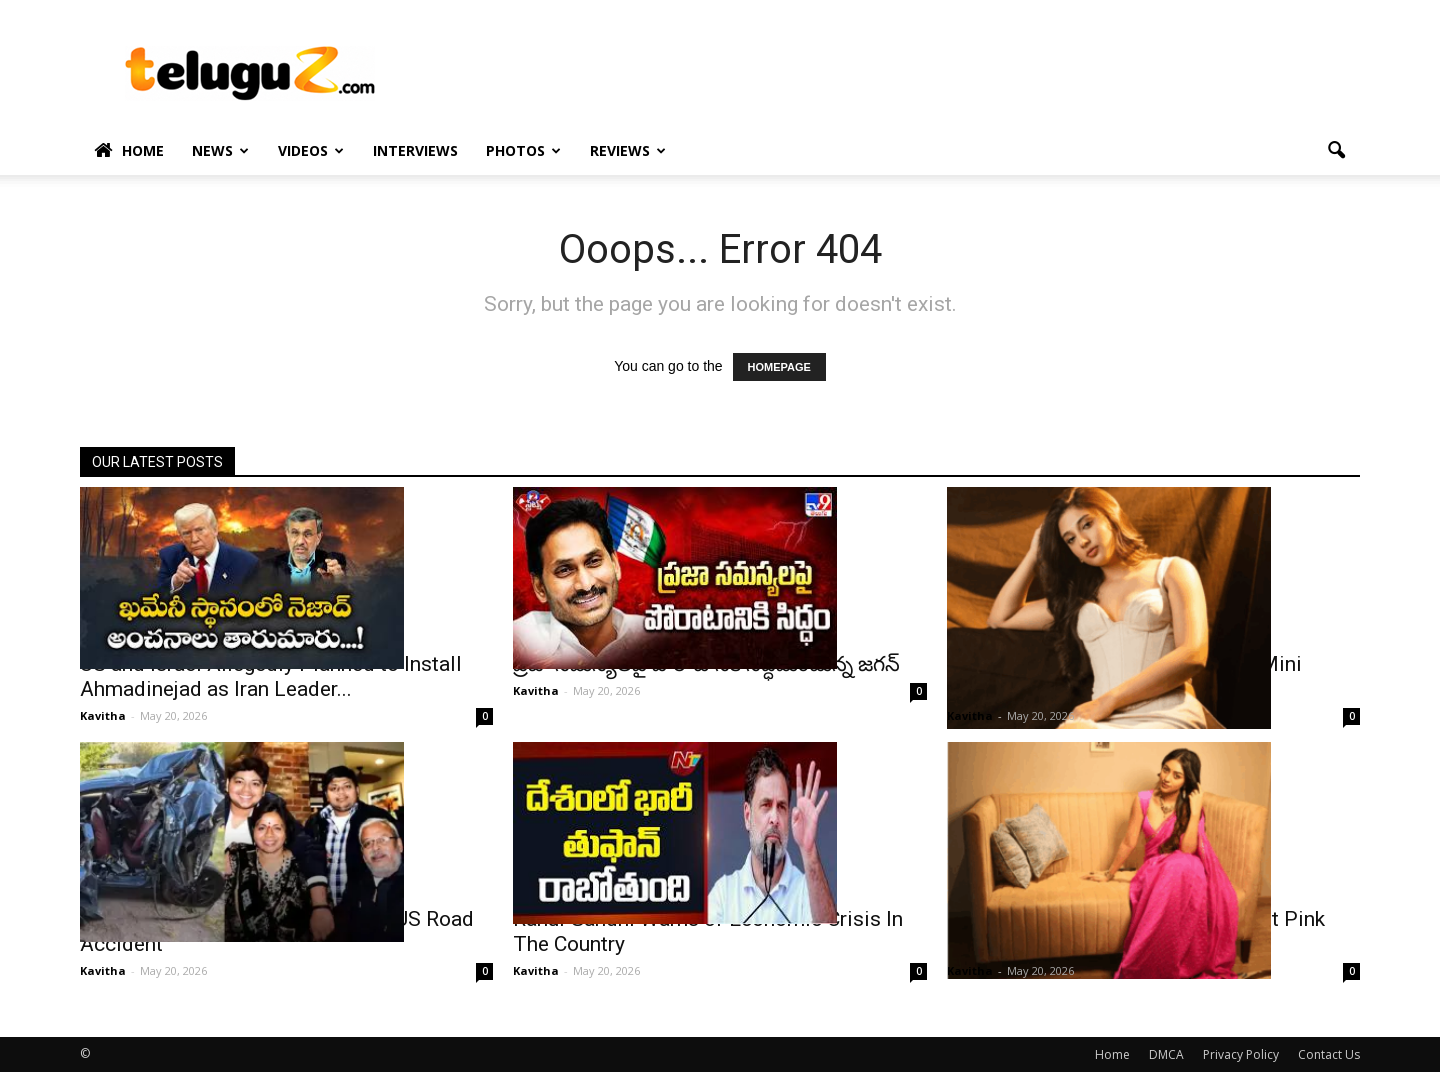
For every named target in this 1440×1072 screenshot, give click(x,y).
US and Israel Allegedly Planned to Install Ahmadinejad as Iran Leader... (271, 676)
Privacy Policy (1241, 1054)
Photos (523, 150)
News (220, 150)
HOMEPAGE (779, 367)
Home (129, 151)
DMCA (1166, 1054)
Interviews (415, 150)
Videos (311, 150)
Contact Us (1329, 1054)
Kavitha (103, 715)
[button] (1336, 151)
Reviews (628, 150)
